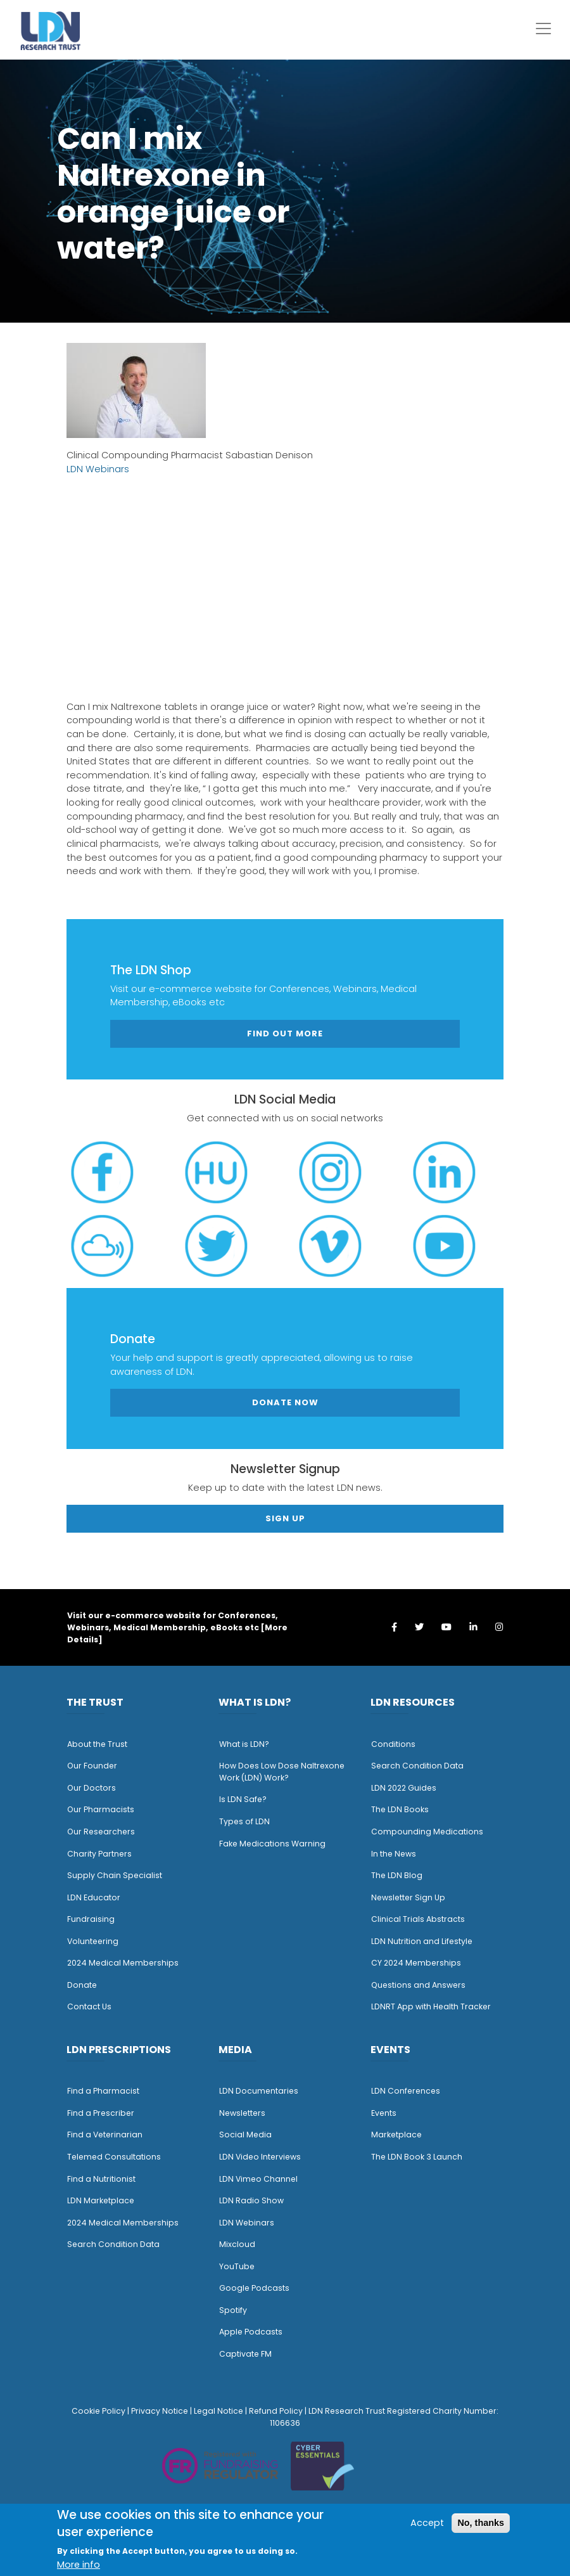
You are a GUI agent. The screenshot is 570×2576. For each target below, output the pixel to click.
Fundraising (91, 1919)
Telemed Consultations (114, 2156)
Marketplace (396, 2134)
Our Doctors (91, 1787)
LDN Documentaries (258, 2090)
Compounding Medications (427, 1831)
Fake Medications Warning (272, 1843)
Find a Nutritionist (101, 2179)
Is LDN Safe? (243, 1799)
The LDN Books (400, 1809)
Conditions (393, 1744)
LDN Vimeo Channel (258, 2179)
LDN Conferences (405, 2090)
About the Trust (97, 1744)
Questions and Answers (418, 1985)
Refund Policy (276, 2410)
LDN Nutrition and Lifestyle (421, 1941)
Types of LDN (244, 1821)
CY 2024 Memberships (416, 1962)
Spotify (233, 2310)
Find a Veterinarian (104, 2134)
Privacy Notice (159, 2410)
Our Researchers (101, 1831)
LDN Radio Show (251, 2200)
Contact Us (89, 2006)
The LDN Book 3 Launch (416, 2156)
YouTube (237, 2266)
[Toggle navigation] (543, 28)
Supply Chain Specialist (114, 1875)
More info (78, 2564)
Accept (427, 2522)
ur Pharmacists (103, 1809)
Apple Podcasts (250, 2331)
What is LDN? (244, 1744)
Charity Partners (99, 1853)
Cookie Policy (98, 2410)
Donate (82, 1985)
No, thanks (480, 2523)
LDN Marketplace (100, 2200)
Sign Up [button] (285, 1518)
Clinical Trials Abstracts (418, 1919)
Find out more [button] (285, 1033)
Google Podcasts (254, 2288)
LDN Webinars (97, 469)
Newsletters (242, 2113)
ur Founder (95, 1765)
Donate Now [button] (285, 1402)
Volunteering (92, 1941)
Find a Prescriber (100, 2113)
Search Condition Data (417, 1765)
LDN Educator (93, 1897)
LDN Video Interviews (260, 2156)
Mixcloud (237, 2244)
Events (383, 2113)
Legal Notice (218, 2410)
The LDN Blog (396, 1875)
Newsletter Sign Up (408, 1897)
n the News (394, 1853)
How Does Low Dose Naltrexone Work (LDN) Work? (282, 1771)
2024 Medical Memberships (123, 1962)
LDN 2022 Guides (403, 1787)
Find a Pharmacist (103, 2090)
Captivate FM (245, 2353)
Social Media (245, 2134)
